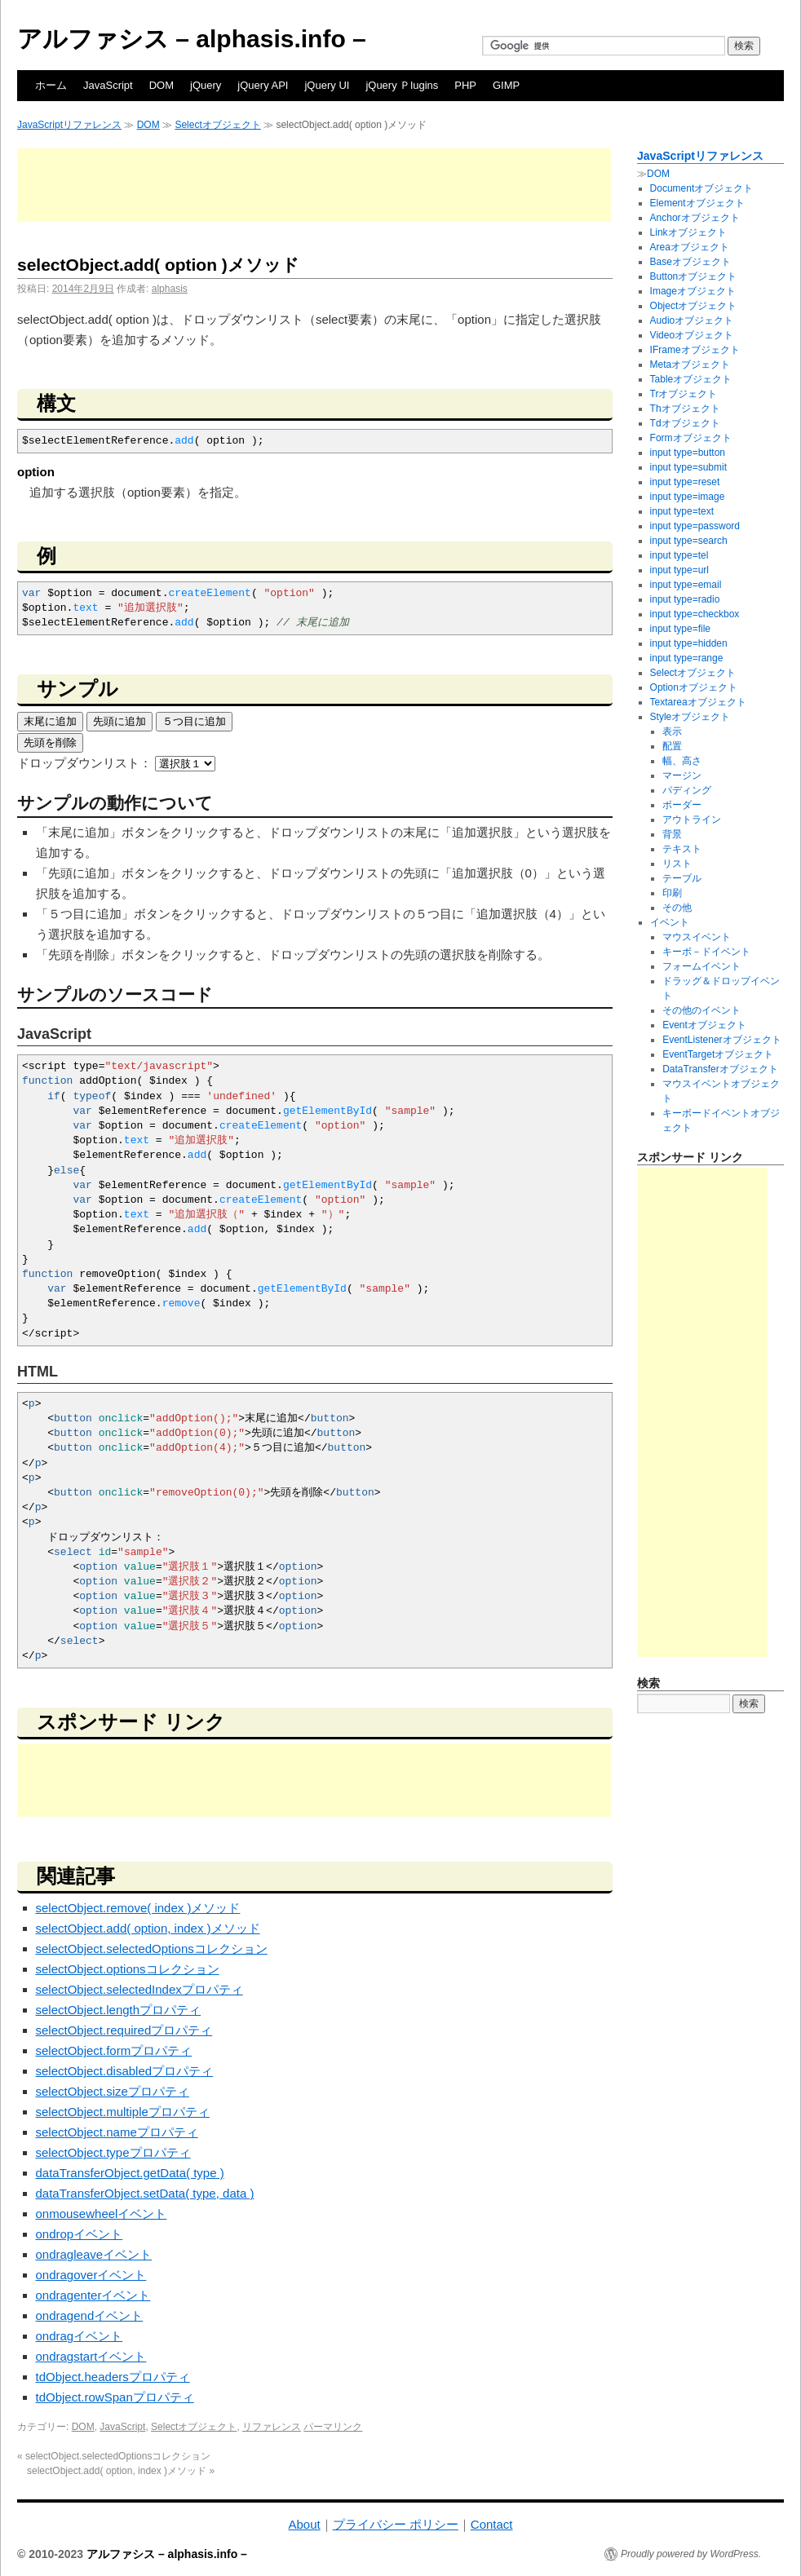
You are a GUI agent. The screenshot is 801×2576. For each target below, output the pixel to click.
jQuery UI (326, 85)
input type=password (695, 526)
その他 (677, 907)
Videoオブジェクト (691, 335)
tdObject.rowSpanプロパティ (115, 2397)
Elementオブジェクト (697, 203)
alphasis (170, 288)
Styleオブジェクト (690, 716)
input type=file (680, 628)
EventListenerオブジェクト (721, 1039)
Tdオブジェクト (685, 423)
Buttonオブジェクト (693, 276)
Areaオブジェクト (689, 247)
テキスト (681, 849)
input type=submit (688, 467)
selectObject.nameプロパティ (117, 2132)
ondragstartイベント (91, 2356)
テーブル (681, 878)
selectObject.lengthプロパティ (118, 2010)
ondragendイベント (90, 2315)
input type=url (679, 570)
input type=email (686, 584)
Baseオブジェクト (690, 261)
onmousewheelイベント (101, 2213)
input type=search (689, 540)
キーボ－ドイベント (706, 951)
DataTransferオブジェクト (720, 1069)
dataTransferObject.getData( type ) (130, 2173)
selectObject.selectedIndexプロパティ (139, 1989)
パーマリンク (332, 2426)
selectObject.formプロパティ (114, 2050)
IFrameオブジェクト (695, 350)
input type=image (687, 496)
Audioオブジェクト (692, 320)
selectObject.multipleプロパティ (123, 2112)
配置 (672, 746)
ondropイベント (79, 2234)
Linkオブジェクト (688, 232)
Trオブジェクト (684, 394)
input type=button (687, 452)
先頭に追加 (119, 721)
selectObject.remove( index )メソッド (138, 1908)
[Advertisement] (314, 185)
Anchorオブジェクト (695, 217)
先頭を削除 (50, 742)
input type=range (687, 658)
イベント (669, 922)
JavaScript (108, 85)
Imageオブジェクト (693, 291)
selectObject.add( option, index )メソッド (148, 1928)
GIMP (506, 85)
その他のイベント (701, 1010)
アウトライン (691, 819)
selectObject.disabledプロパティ (125, 2071)
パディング (686, 790)
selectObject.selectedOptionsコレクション (152, 1948)
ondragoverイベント (91, 2275)
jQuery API (262, 85)
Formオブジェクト (691, 438)
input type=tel (679, 555)
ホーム (51, 85)
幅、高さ (681, 761)
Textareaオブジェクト (698, 702)
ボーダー (681, 805)
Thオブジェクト (685, 408)
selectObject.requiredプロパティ (124, 2030)
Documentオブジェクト (702, 188)
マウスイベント (696, 937)
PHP (465, 85)
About (304, 2524)
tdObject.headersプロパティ (113, 2377)
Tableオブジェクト (691, 379)
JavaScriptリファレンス (69, 124)
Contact (492, 2524)
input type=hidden (689, 643)
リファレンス (271, 2426)
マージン (681, 775)
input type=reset (685, 482)
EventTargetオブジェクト (717, 1054)
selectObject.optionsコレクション (127, 1969)
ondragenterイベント (93, 2295)
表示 (672, 731)
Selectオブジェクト (217, 124)
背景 (672, 834)
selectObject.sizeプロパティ (112, 2091)
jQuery (205, 85)
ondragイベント (79, 2336)
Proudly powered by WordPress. (691, 2554)
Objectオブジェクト (693, 306)
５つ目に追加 (194, 721)
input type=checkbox (695, 614)
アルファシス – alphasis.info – (191, 38)
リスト (677, 863)
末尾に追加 (50, 721)
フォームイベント (701, 966)
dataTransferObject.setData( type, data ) (145, 2193)
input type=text (682, 511)
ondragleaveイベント (94, 2254)
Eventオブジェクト (704, 1025)
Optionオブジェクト (693, 687)
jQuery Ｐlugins (401, 85)
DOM (161, 85)
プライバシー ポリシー (395, 2524)
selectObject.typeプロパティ (113, 2152)
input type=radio (685, 599)
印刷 (672, 893)
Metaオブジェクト (690, 364)
